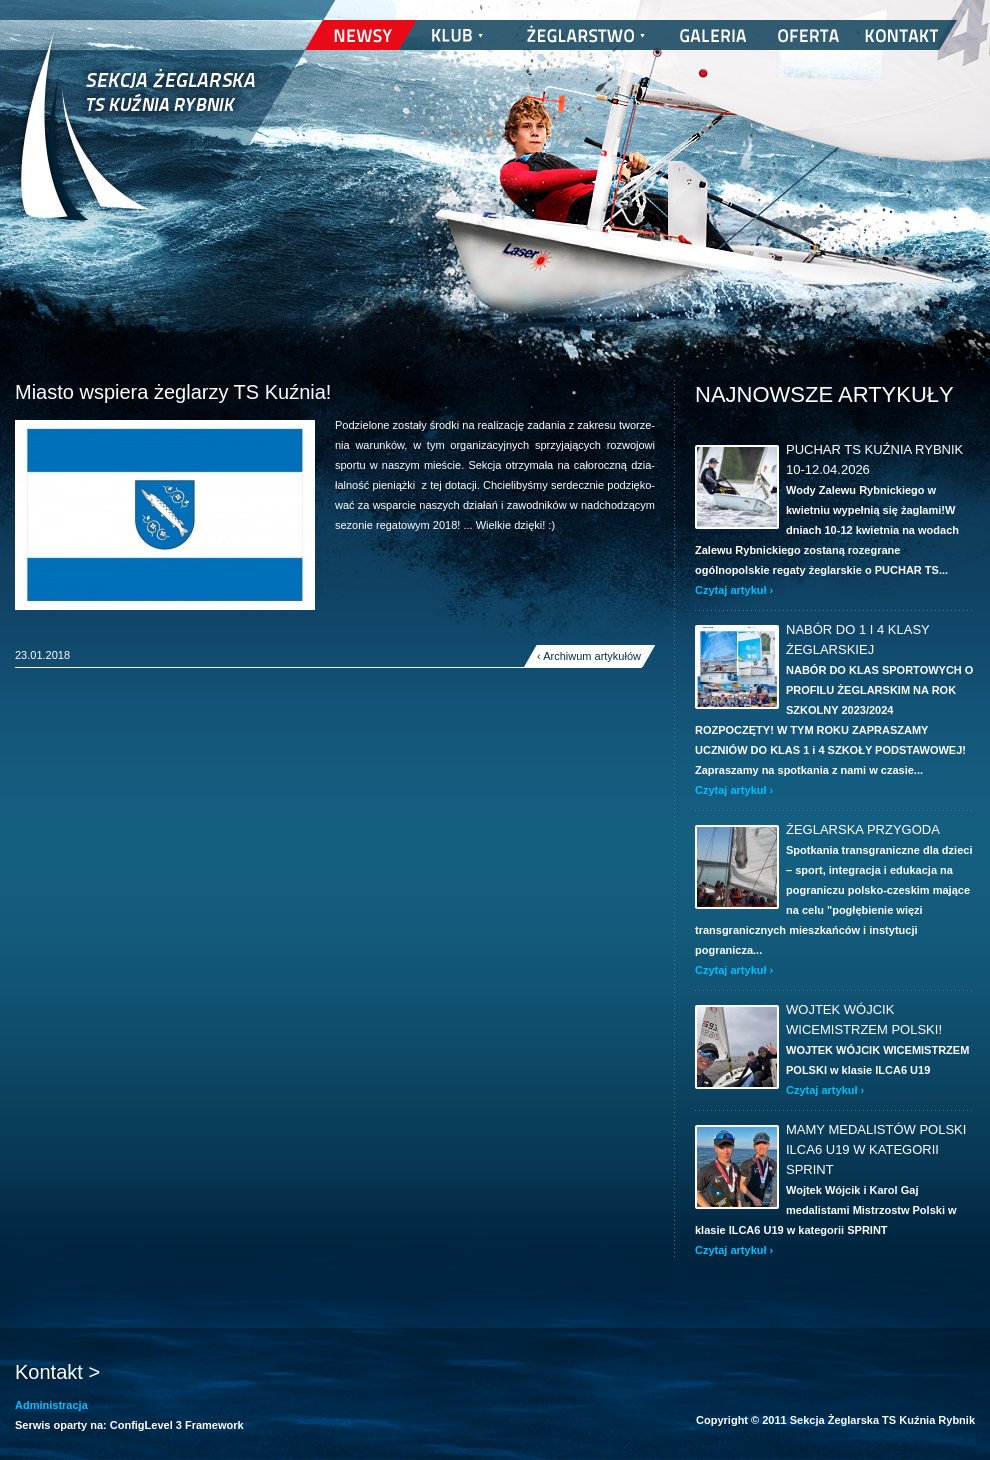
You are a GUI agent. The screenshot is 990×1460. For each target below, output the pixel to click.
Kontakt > (57, 1372)
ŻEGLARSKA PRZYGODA (863, 829)
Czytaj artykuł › (734, 590)
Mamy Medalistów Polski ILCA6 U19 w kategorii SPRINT (876, 1149)
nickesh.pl (953, 1440)
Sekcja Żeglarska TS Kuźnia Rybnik (137, 140)
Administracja (51, 1405)
